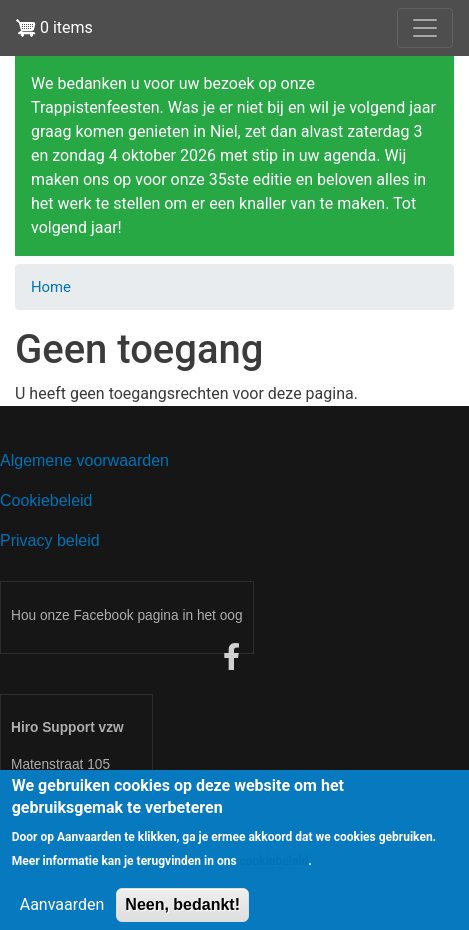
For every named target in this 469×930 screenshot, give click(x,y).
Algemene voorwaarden (84, 460)
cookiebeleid (274, 871)
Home (51, 287)
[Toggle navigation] (425, 28)
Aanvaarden (62, 914)
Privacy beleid (50, 540)
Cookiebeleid (46, 500)
